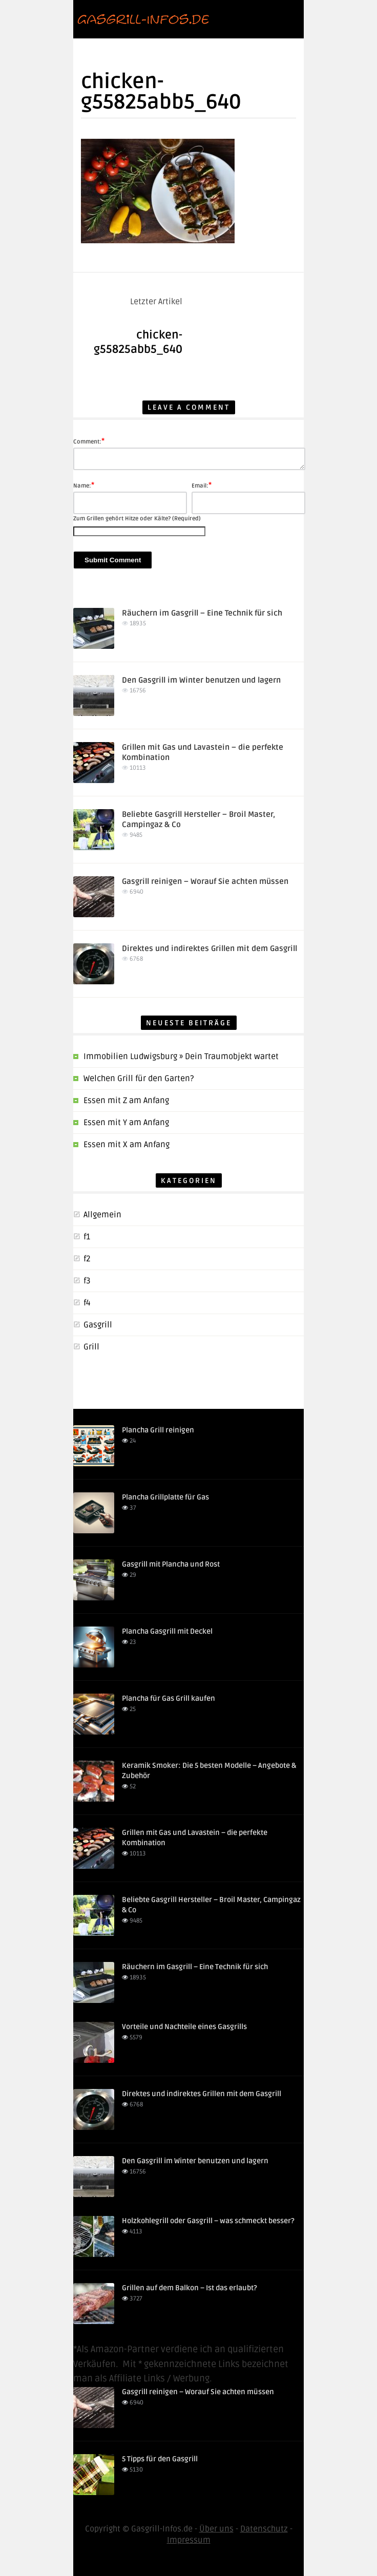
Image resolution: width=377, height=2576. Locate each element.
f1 (86, 1237)
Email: (202, 485)
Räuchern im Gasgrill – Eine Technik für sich (202, 613)
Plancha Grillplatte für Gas (165, 1497)
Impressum (189, 2540)
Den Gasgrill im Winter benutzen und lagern (201, 680)
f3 (87, 1281)
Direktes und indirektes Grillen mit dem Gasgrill (209, 948)
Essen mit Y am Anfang (126, 1122)
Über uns (216, 2529)
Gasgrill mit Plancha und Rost (171, 1564)
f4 (87, 1303)
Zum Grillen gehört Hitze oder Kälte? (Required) (137, 518)
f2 (87, 1259)
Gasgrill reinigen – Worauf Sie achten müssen (205, 881)
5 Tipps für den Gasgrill (160, 2459)
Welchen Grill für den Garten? (138, 1078)
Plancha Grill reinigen (158, 1430)
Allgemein (102, 1215)
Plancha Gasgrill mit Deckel (167, 1631)
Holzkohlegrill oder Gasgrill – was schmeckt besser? (208, 2220)
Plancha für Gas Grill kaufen (168, 1698)
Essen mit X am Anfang (126, 1144)
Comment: (88, 441)
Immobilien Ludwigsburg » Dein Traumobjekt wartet (181, 1056)
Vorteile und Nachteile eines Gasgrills (184, 2026)
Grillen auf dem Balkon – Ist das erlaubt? (189, 2288)
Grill (91, 1347)
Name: (83, 485)
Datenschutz (264, 2529)
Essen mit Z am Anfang (126, 1100)
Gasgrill (97, 1325)
